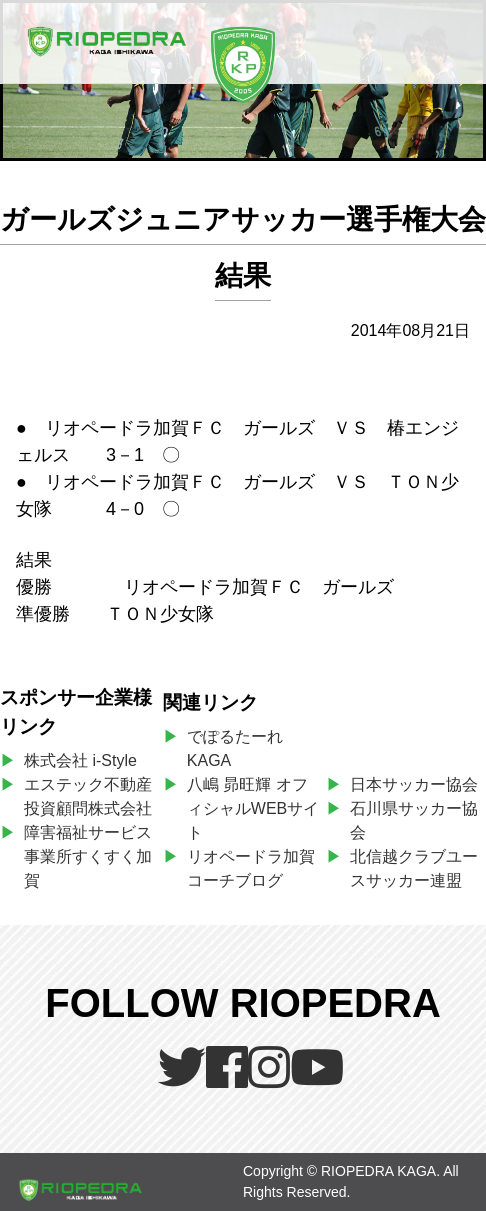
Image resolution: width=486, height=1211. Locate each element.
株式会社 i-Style (80, 760)
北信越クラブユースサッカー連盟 (414, 868)
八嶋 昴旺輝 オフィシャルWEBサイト (253, 808)
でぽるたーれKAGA (235, 748)
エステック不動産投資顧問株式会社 (88, 796)
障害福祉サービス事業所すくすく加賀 (88, 856)
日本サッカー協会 (414, 784)
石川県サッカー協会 (414, 820)
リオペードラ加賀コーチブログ (251, 868)
